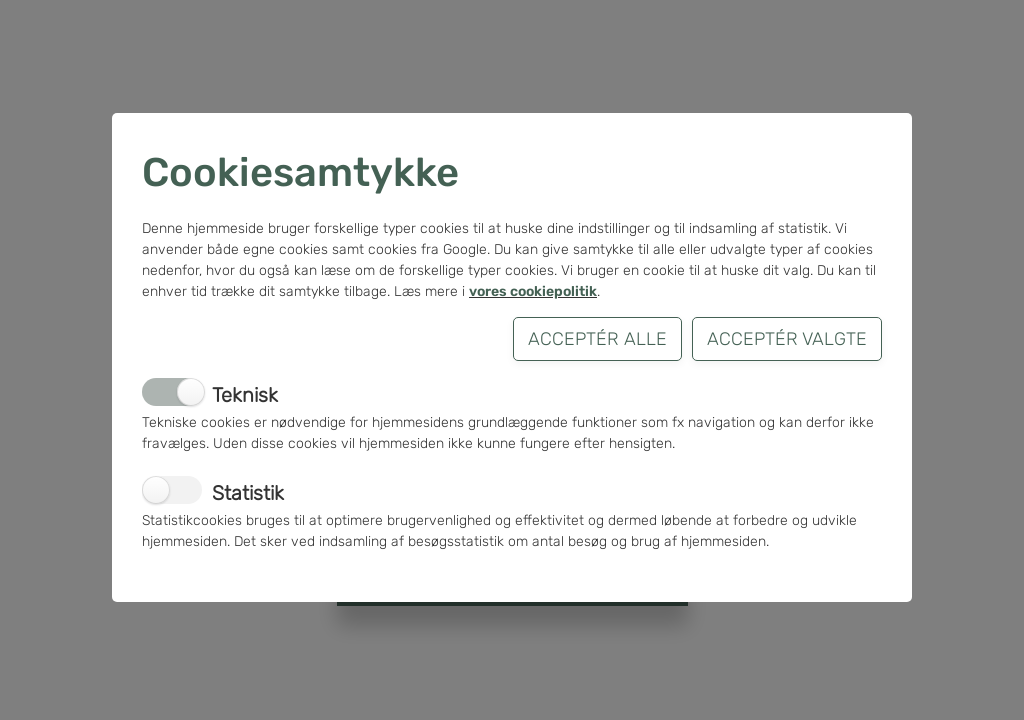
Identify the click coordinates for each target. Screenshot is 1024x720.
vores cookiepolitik (533, 291)
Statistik (248, 493)
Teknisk (245, 395)
